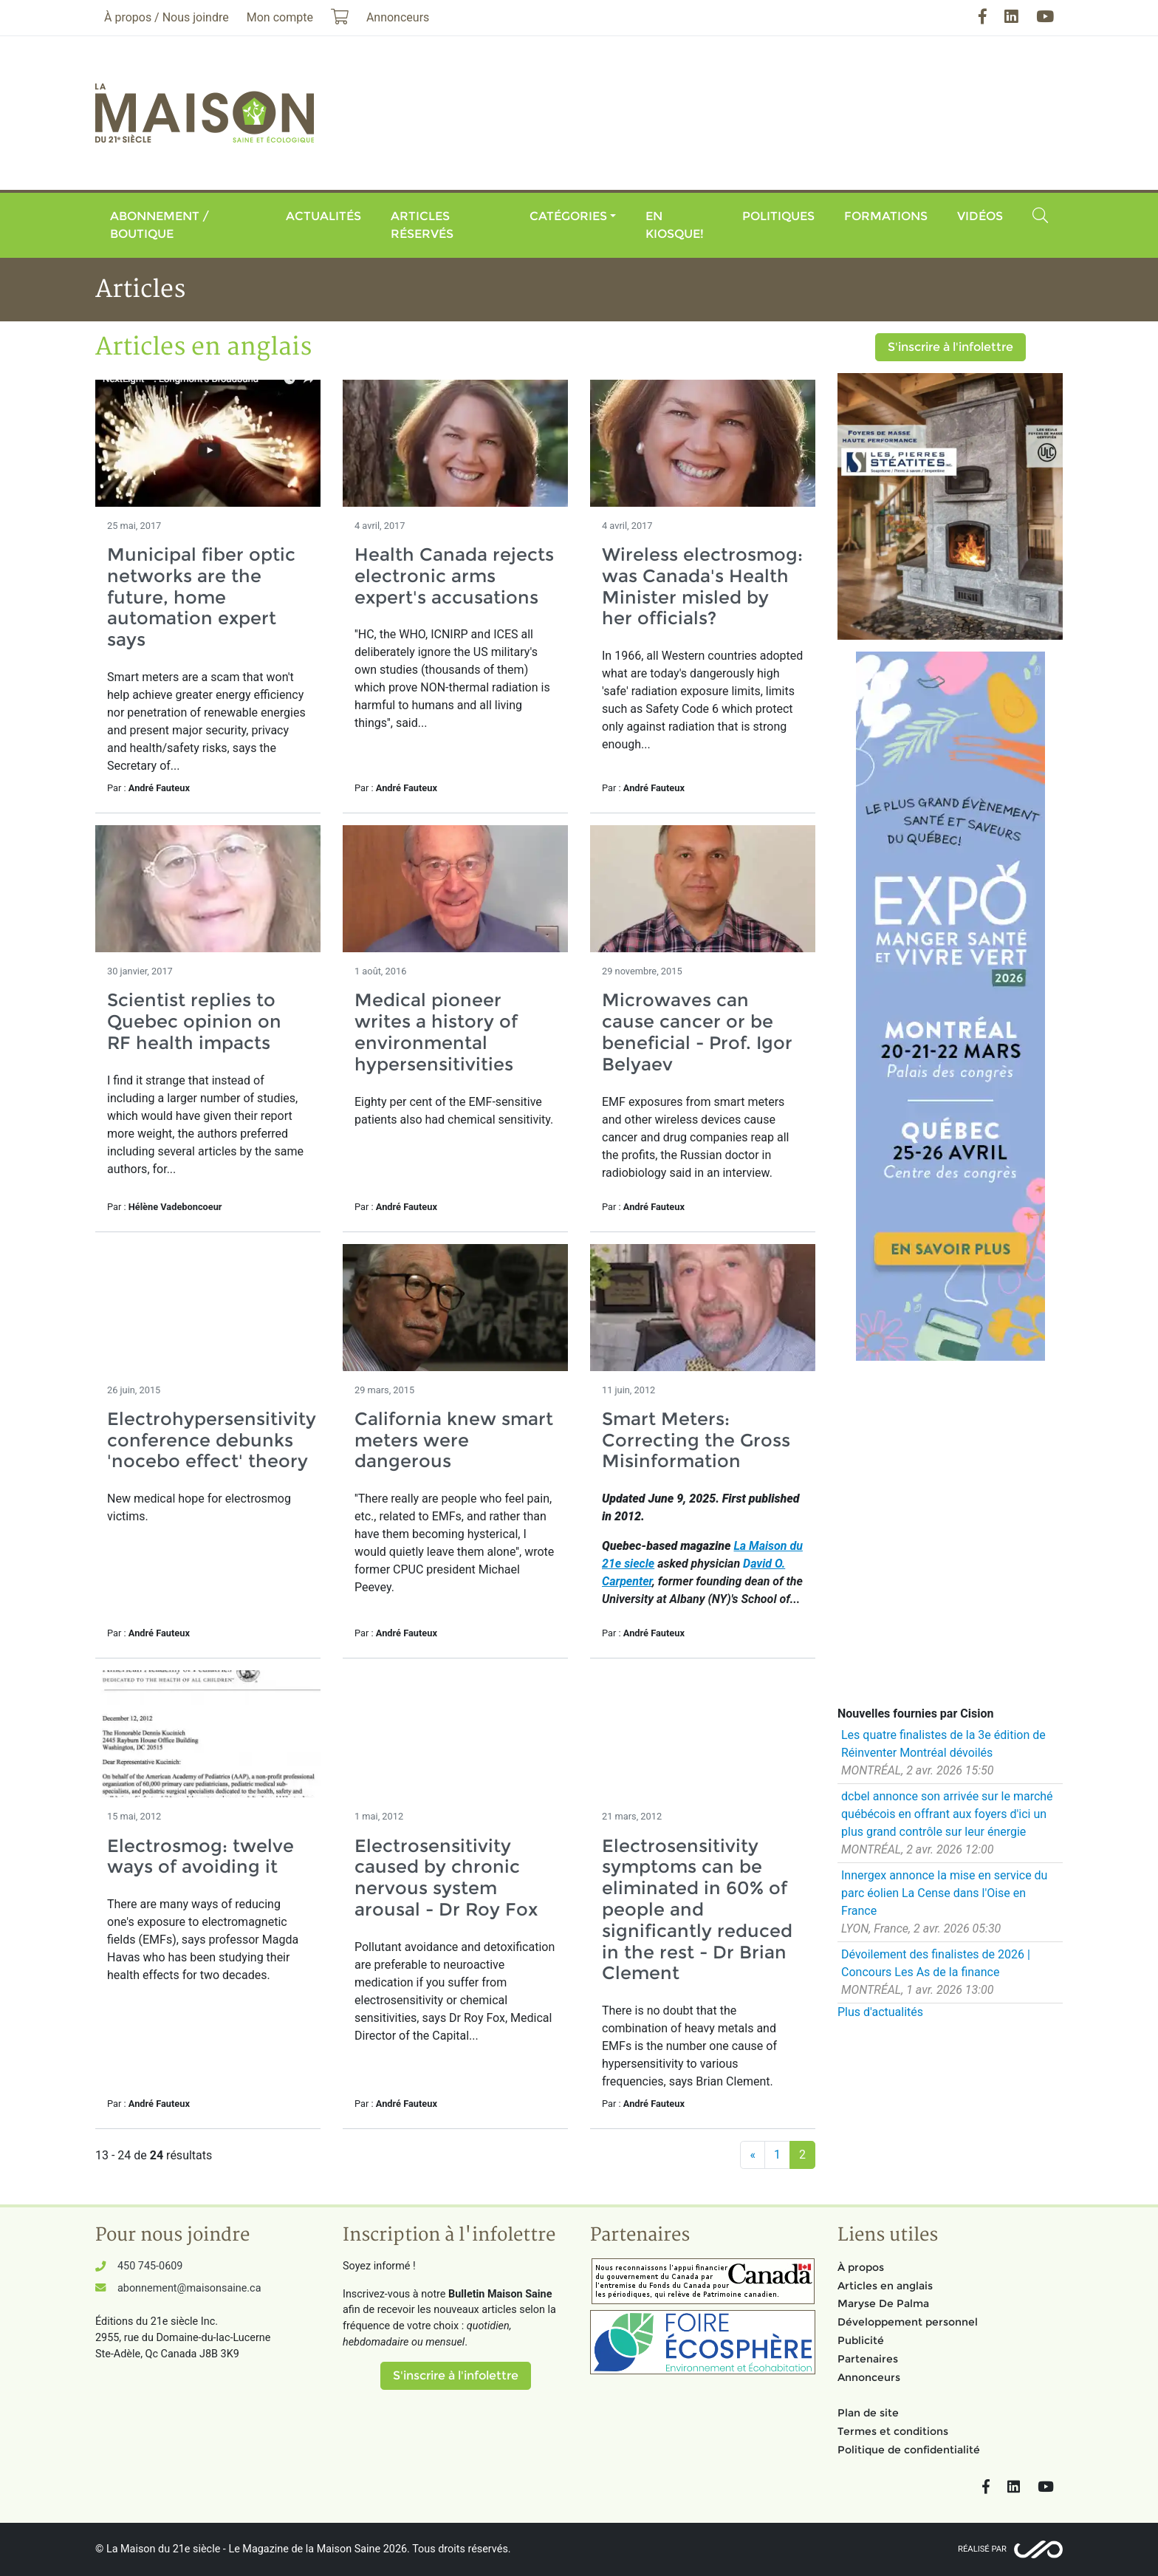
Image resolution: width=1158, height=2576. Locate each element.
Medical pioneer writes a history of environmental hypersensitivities (436, 1031)
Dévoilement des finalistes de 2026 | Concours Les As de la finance (935, 1963)
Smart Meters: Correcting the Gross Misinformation (696, 1440)
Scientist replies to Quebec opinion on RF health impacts (194, 1021)
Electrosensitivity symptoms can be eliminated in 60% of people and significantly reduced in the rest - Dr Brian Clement (697, 1909)
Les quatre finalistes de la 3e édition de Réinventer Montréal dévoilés (943, 1744)
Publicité (860, 2340)
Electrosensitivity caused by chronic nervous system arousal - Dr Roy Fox (446, 1877)
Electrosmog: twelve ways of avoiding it (200, 1856)
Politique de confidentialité (908, 2449)
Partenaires (867, 2358)
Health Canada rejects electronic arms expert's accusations (454, 576)
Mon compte (280, 17)
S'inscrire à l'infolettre (950, 347)
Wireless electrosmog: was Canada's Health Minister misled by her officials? (702, 586)
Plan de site (868, 2412)
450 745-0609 (149, 2266)
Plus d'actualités (880, 2012)
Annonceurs (868, 2377)
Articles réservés (422, 225)
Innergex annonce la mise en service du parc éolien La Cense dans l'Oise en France (944, 1893)
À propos (860, 2267)
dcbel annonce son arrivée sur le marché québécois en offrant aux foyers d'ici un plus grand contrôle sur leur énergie (947, 1814)
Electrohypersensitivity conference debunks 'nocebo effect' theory (211, 1440)
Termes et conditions (892, 2431)
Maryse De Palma (883, 2303)
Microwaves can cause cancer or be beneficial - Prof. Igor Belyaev (697, 1031)
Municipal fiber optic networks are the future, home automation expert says (201, 597)
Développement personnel (907, 2322)
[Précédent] (752, 2155)
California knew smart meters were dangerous (453, 1440)
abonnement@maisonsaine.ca (189, 2288)
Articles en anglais (885, 2285)
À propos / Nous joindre (166, 17)
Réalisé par (982, 2549)
